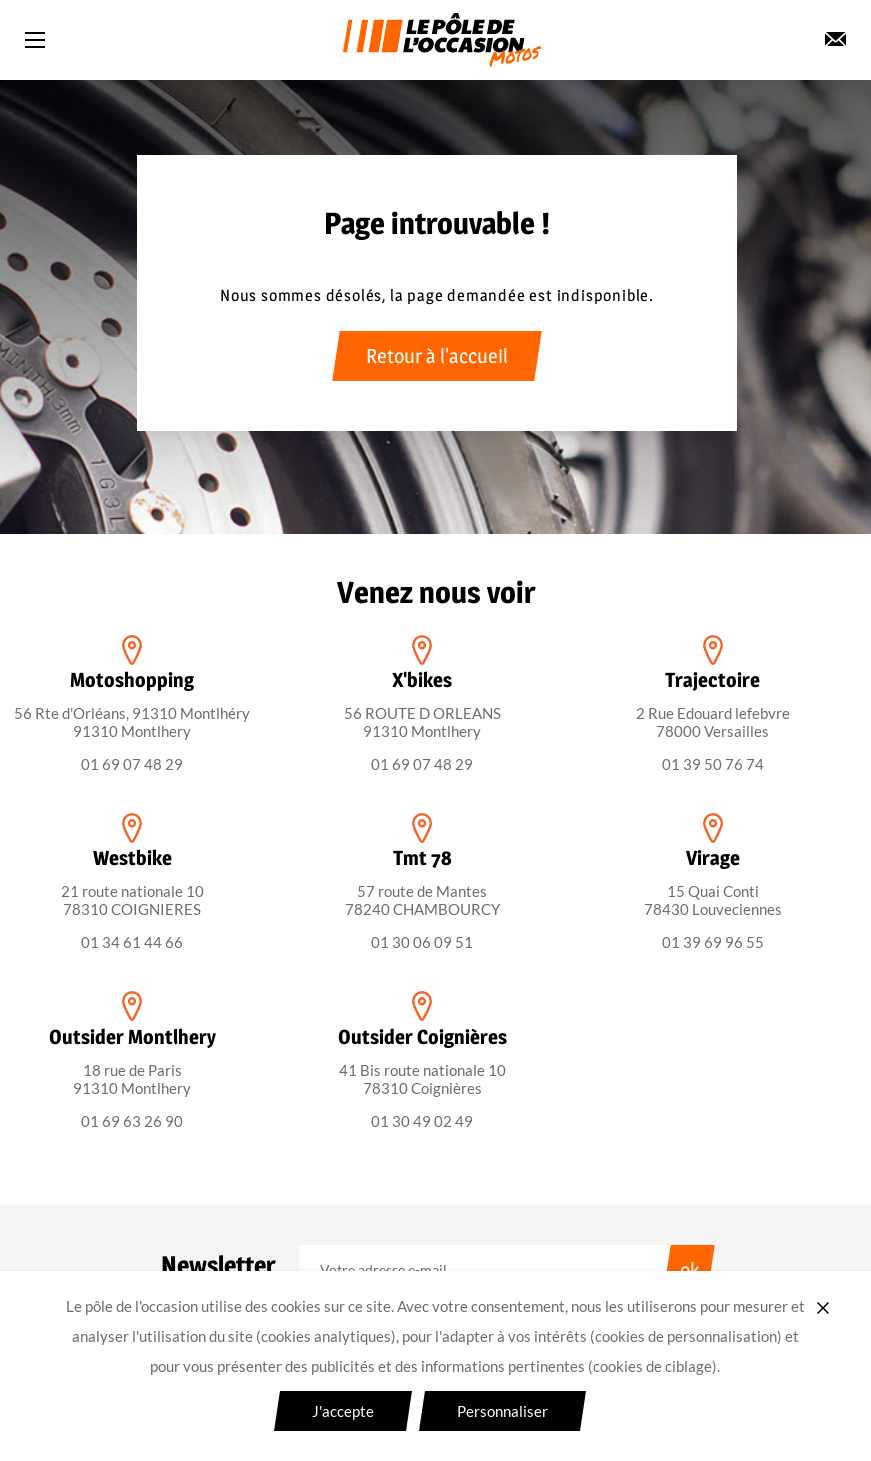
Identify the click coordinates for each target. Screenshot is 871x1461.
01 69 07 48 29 (132, 764)
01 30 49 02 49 (422, 1121)
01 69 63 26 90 (132, 1121)
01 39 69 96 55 (713, 942)
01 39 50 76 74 (713, 764)
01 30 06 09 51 (422, 942)
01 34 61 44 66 (132, 942)
